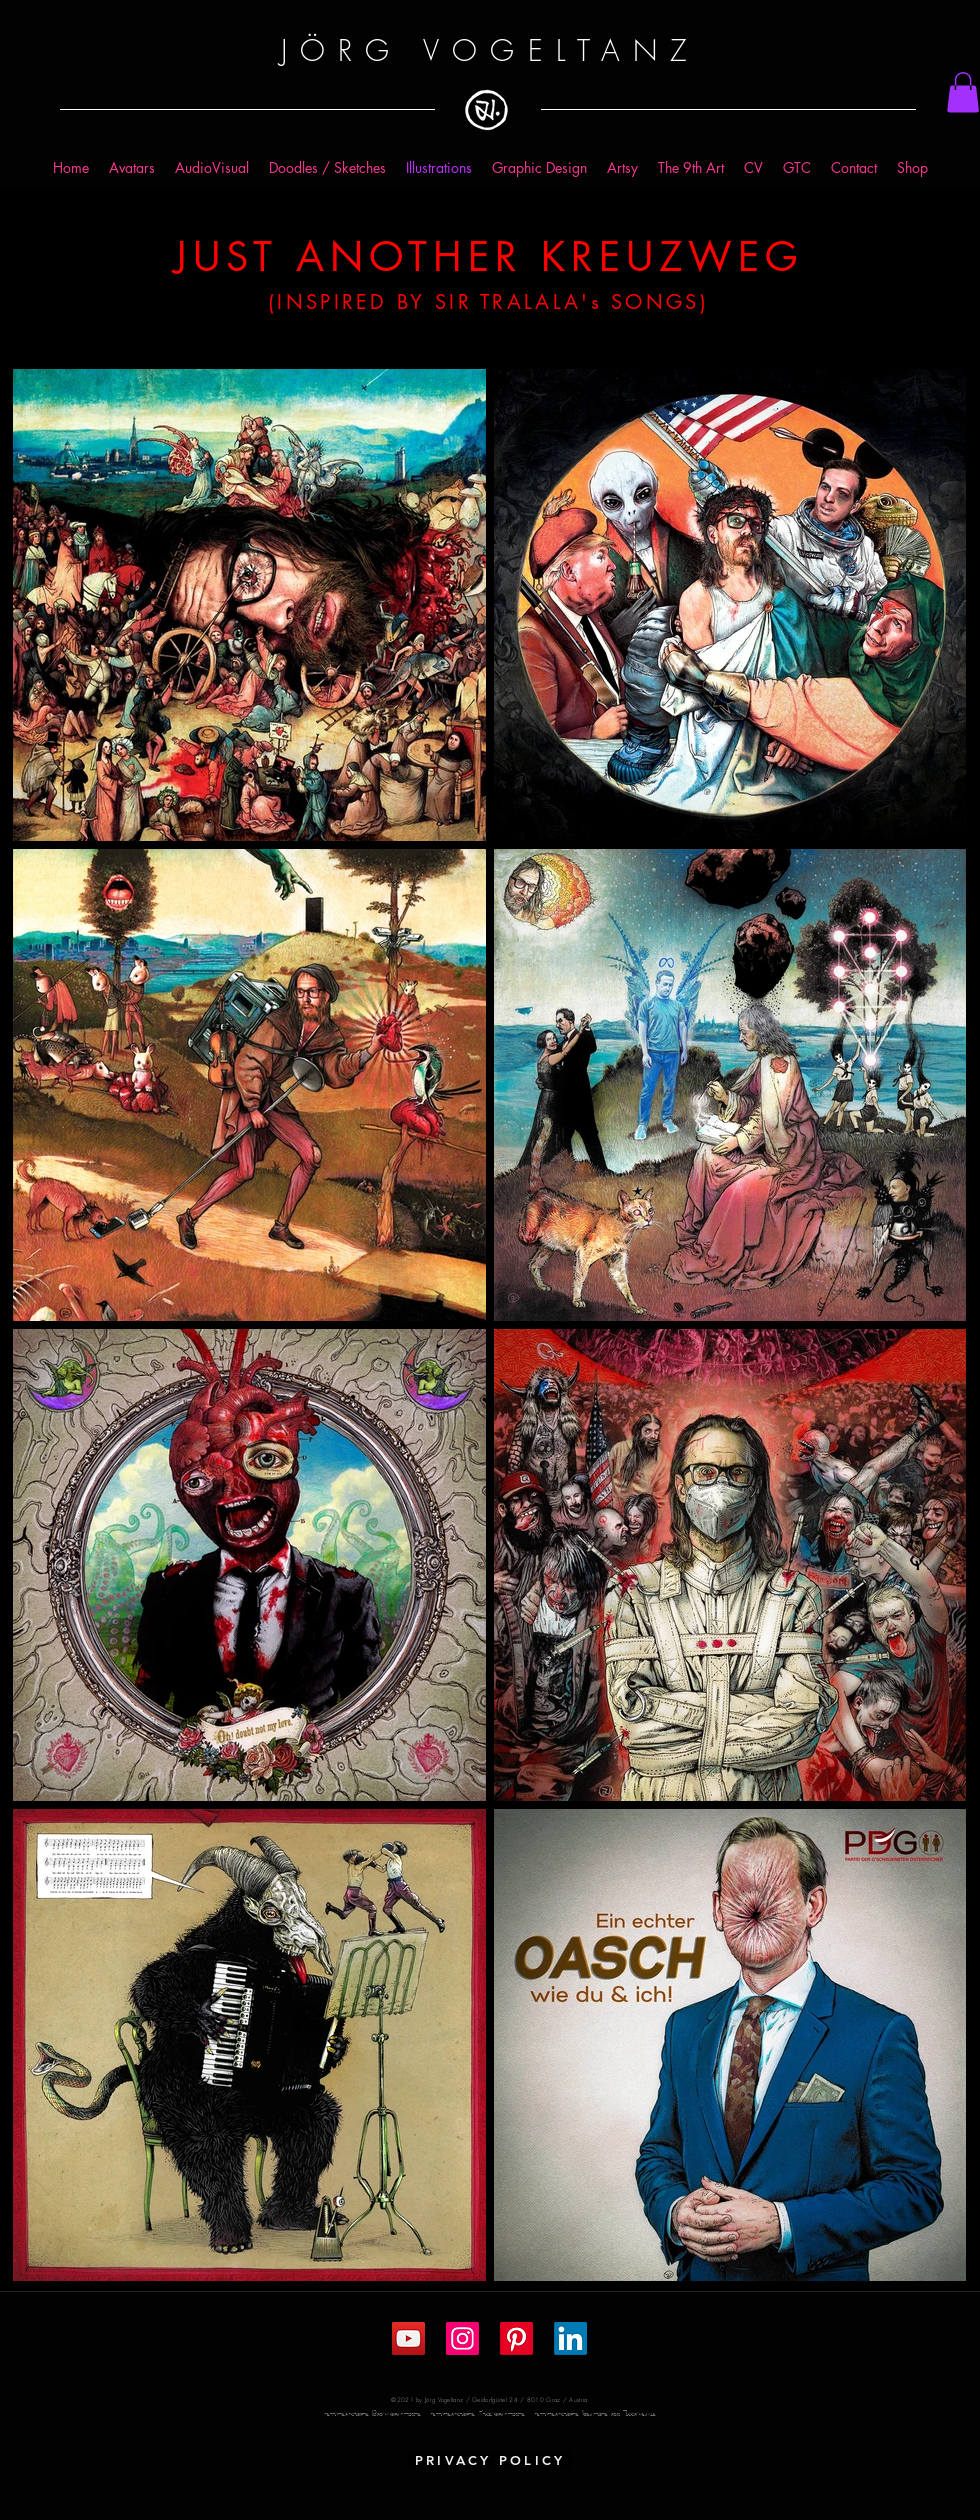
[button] (963, 92)
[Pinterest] (516, 2338)
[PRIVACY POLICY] (490, 2460)
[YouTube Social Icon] (408, 2338)
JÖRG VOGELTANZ (490, 50)
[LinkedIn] (570, 2338)
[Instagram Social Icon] (462, 2338)
